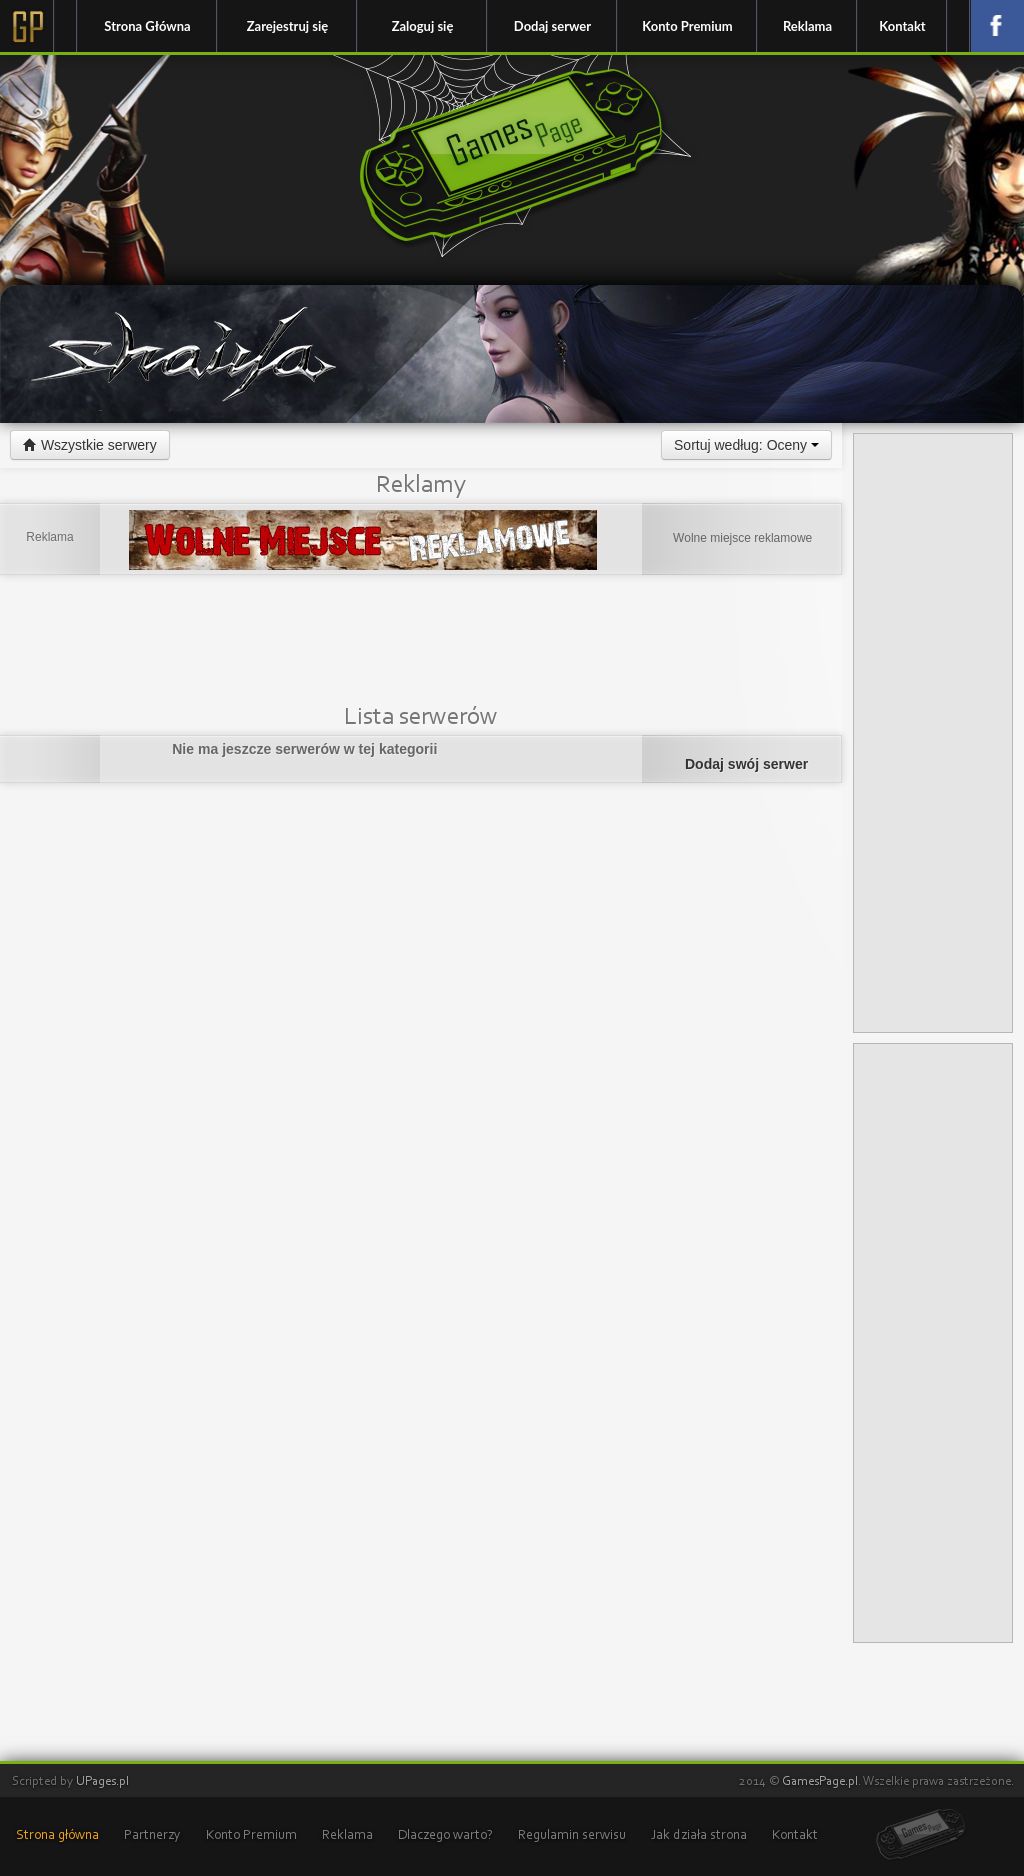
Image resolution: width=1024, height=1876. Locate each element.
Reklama (807, 26)
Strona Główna (147, 26)
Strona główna (57, 1836)
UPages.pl (102, 1781)
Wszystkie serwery (90, 445)
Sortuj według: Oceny (746, 445)
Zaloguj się (423, 26)
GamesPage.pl (820, 1781)
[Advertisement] (421, 643)
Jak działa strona (699, 1836)
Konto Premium (687, 26)
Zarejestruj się (287, 26)
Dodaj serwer (552, 26)
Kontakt (902, 26)
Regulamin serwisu (572, 1836)
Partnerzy (152, 1836)
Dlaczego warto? (445, 1836)
